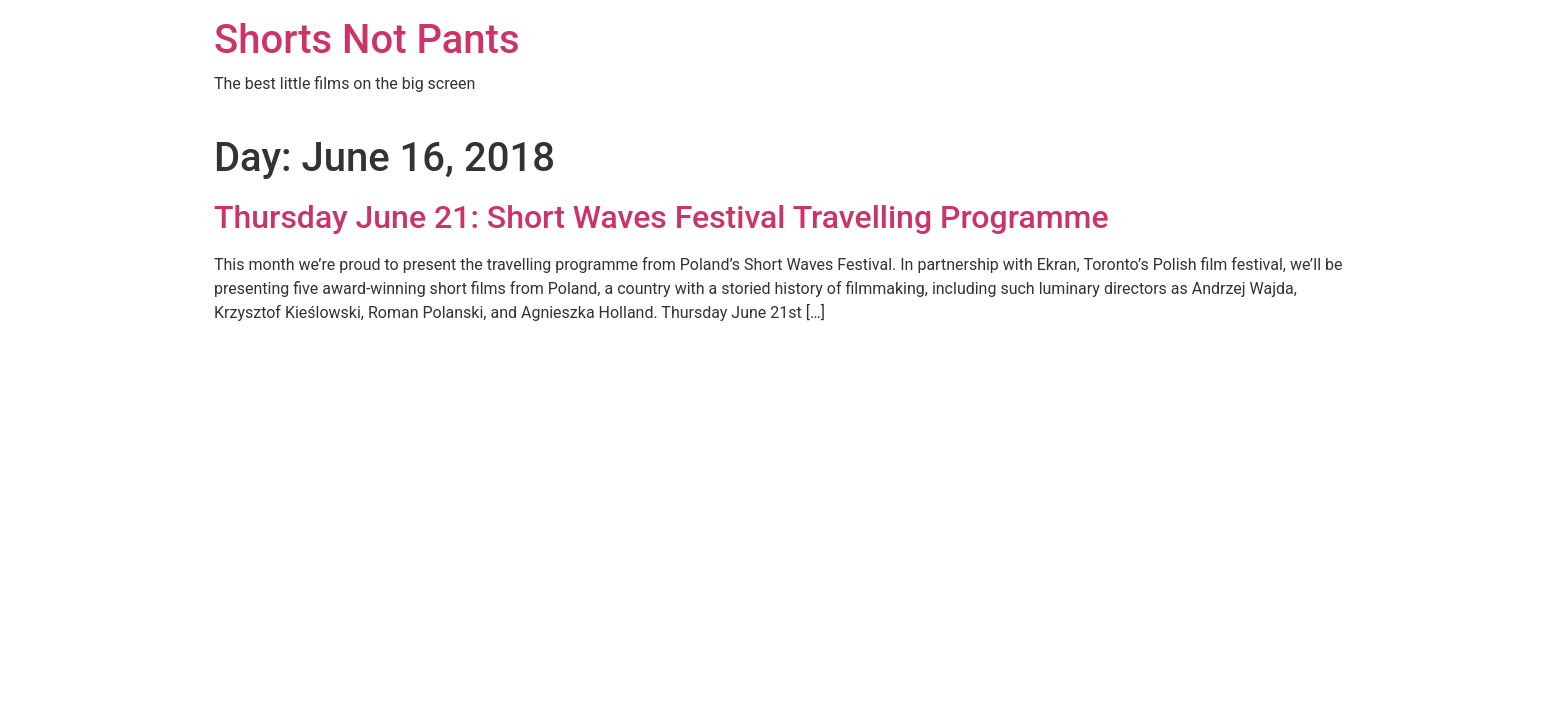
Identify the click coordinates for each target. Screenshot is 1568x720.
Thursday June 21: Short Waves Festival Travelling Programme (661, 217)
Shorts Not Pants (367, 39)
